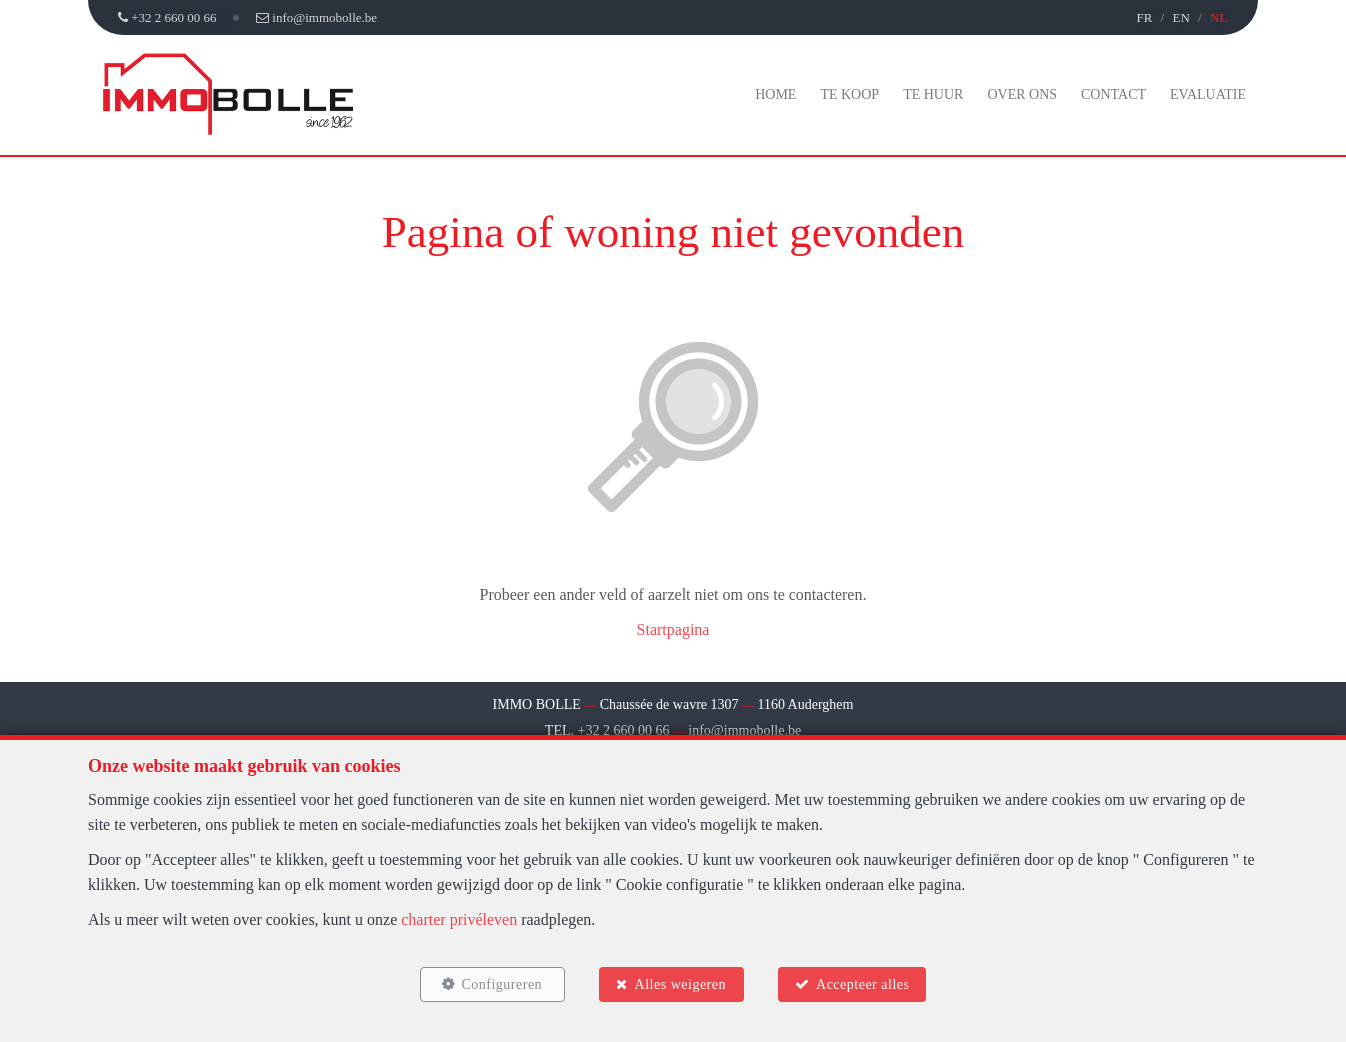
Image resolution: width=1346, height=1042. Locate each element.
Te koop (849, 94)
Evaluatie (1208, 94)
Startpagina (673, 629)
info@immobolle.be (744, 730)
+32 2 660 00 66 (624, 730)
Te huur (933, 94)
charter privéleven (459, 919)
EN (1180, 17)
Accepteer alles (862, 984)
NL (1219, 17)
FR (1144, 17)
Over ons (1022, 94)
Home (775, 94)
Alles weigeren (680, 984)
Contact (1113, 94)
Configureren (501, 984)
